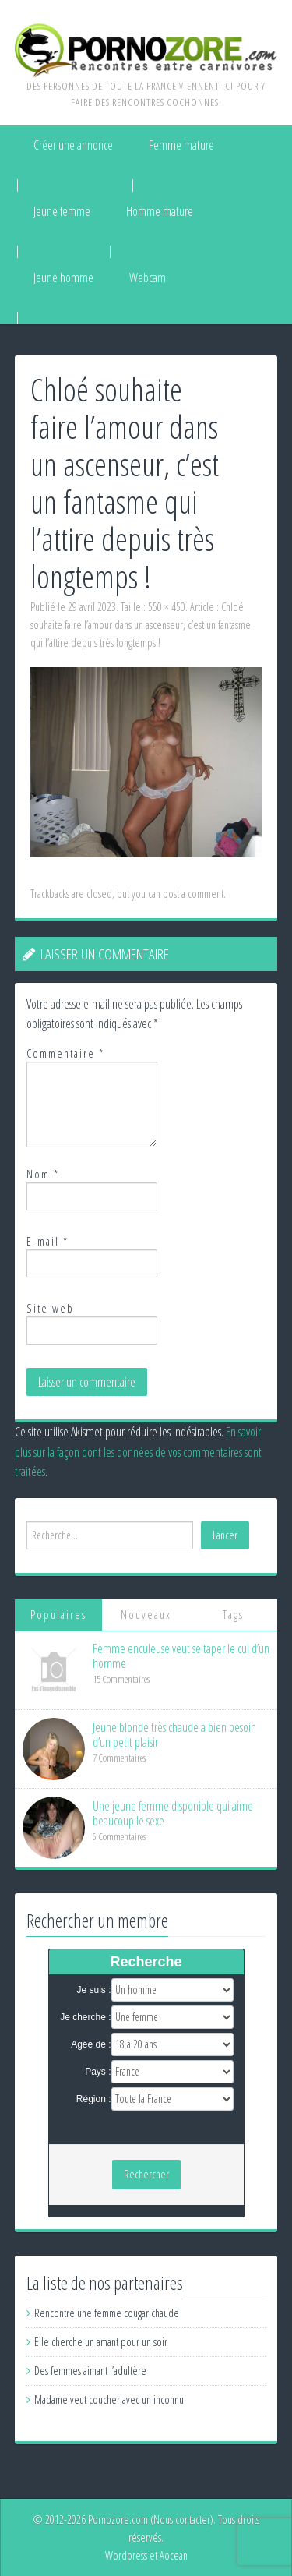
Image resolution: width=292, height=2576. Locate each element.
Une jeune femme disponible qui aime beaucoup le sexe (173, 1813)
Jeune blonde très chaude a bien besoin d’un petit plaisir (174, 1735)
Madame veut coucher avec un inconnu (109, 2399)
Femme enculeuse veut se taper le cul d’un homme (181, 1656)
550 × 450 (166, 606)
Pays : (98, 2071)
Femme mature (181, 145)
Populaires (58, 1614)
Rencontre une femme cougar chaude (106, 2313)
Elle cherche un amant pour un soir (100, 2341)
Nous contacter (181, 2519)
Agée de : (91, 2044)
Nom (42, 1174)
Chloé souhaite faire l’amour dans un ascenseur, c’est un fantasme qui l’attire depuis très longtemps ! (140, 624)
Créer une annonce (73, 145)
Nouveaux (146, 1614)
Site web (50, 1308)
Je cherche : (85, 2017)
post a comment (193, 893)
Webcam (147, 277)
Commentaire (65, 1053)
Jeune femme (61, 211)
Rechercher (146, 2174)
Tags (233, 1614)
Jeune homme (63, 277)
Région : (93, 2099)
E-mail (47, 1241)
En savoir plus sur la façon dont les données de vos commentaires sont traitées (138, 1451)
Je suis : (93, 1989)
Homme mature (159, 211)
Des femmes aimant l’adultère (90, 2370)
